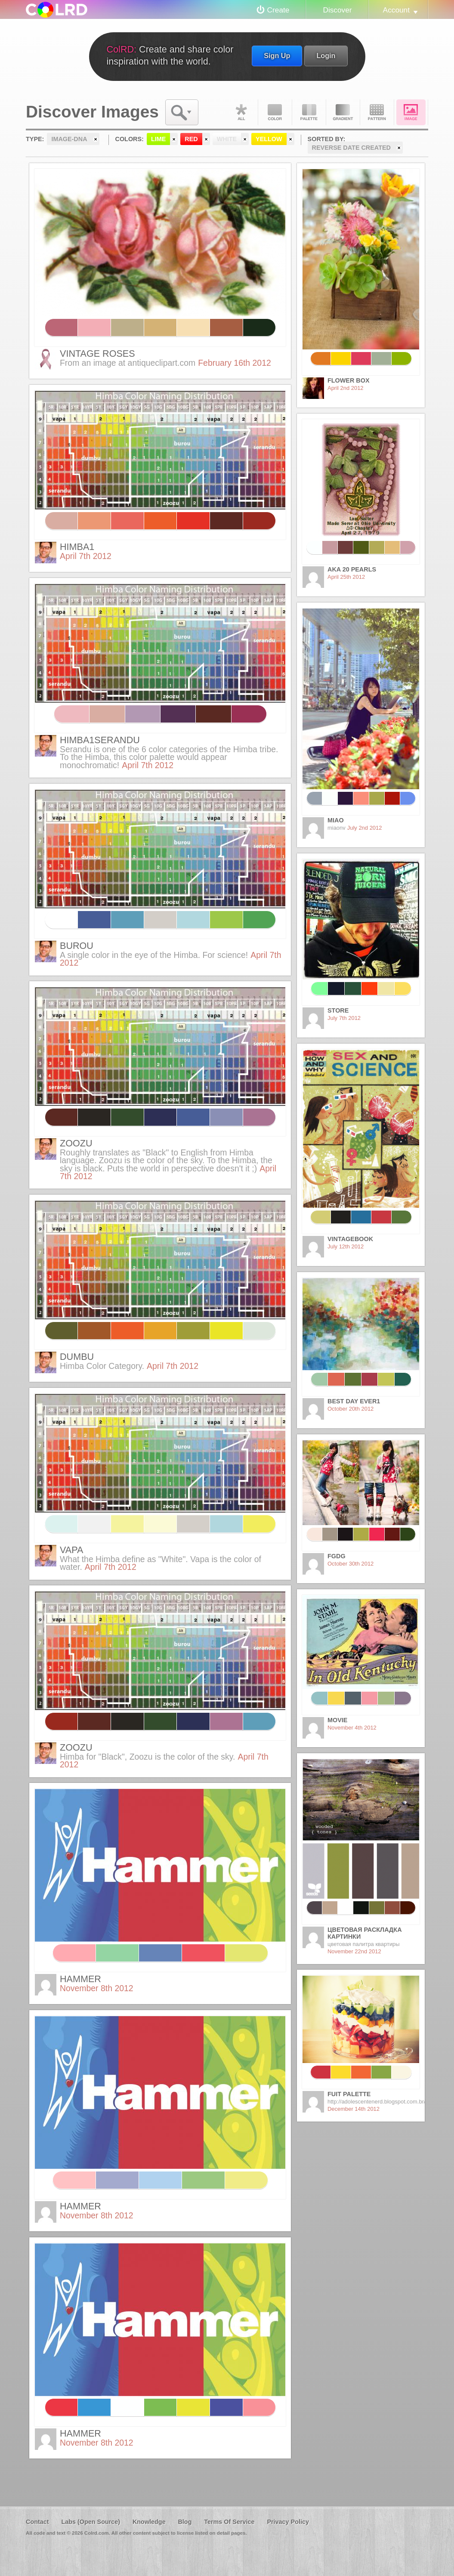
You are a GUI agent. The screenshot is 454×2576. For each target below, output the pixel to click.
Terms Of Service (229, 2521)
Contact (37, 2521)
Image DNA (411, 112)
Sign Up (277, 55)
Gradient (343, 112)
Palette (309, 112)
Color (275, 112)
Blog (184, 2521)
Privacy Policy (288, 2521)
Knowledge (149, 2521)
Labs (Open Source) (90, 2521)
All (241, 112)
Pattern (377, 112)
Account (396, 10)
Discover (337, 10)
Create (278, 10)
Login (325, 55)
